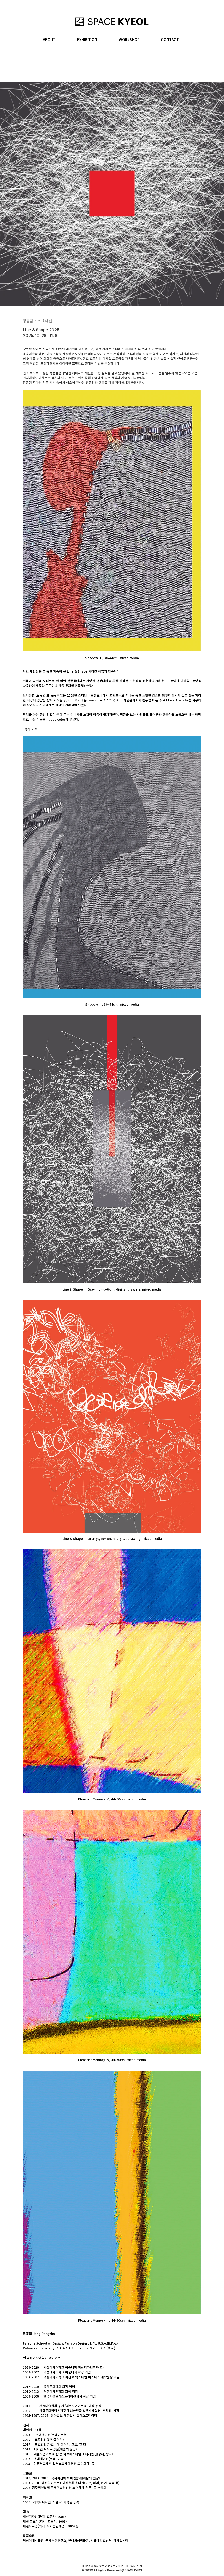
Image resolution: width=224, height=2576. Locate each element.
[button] (49, 40)
